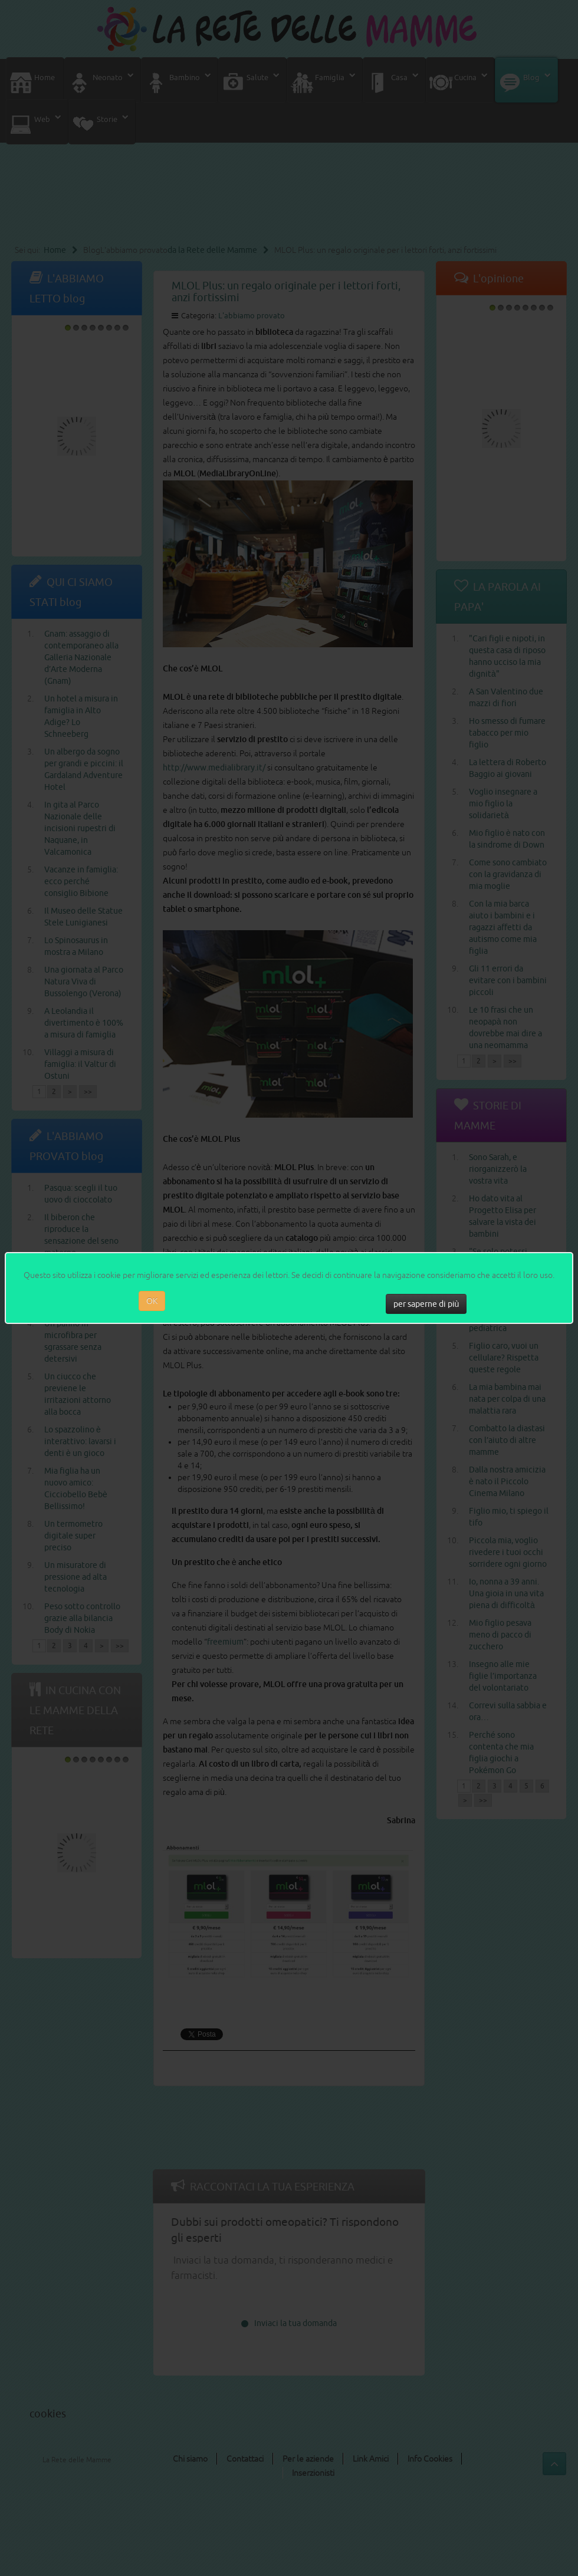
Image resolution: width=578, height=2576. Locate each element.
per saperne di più (426, 1304)
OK (151, 1301)
